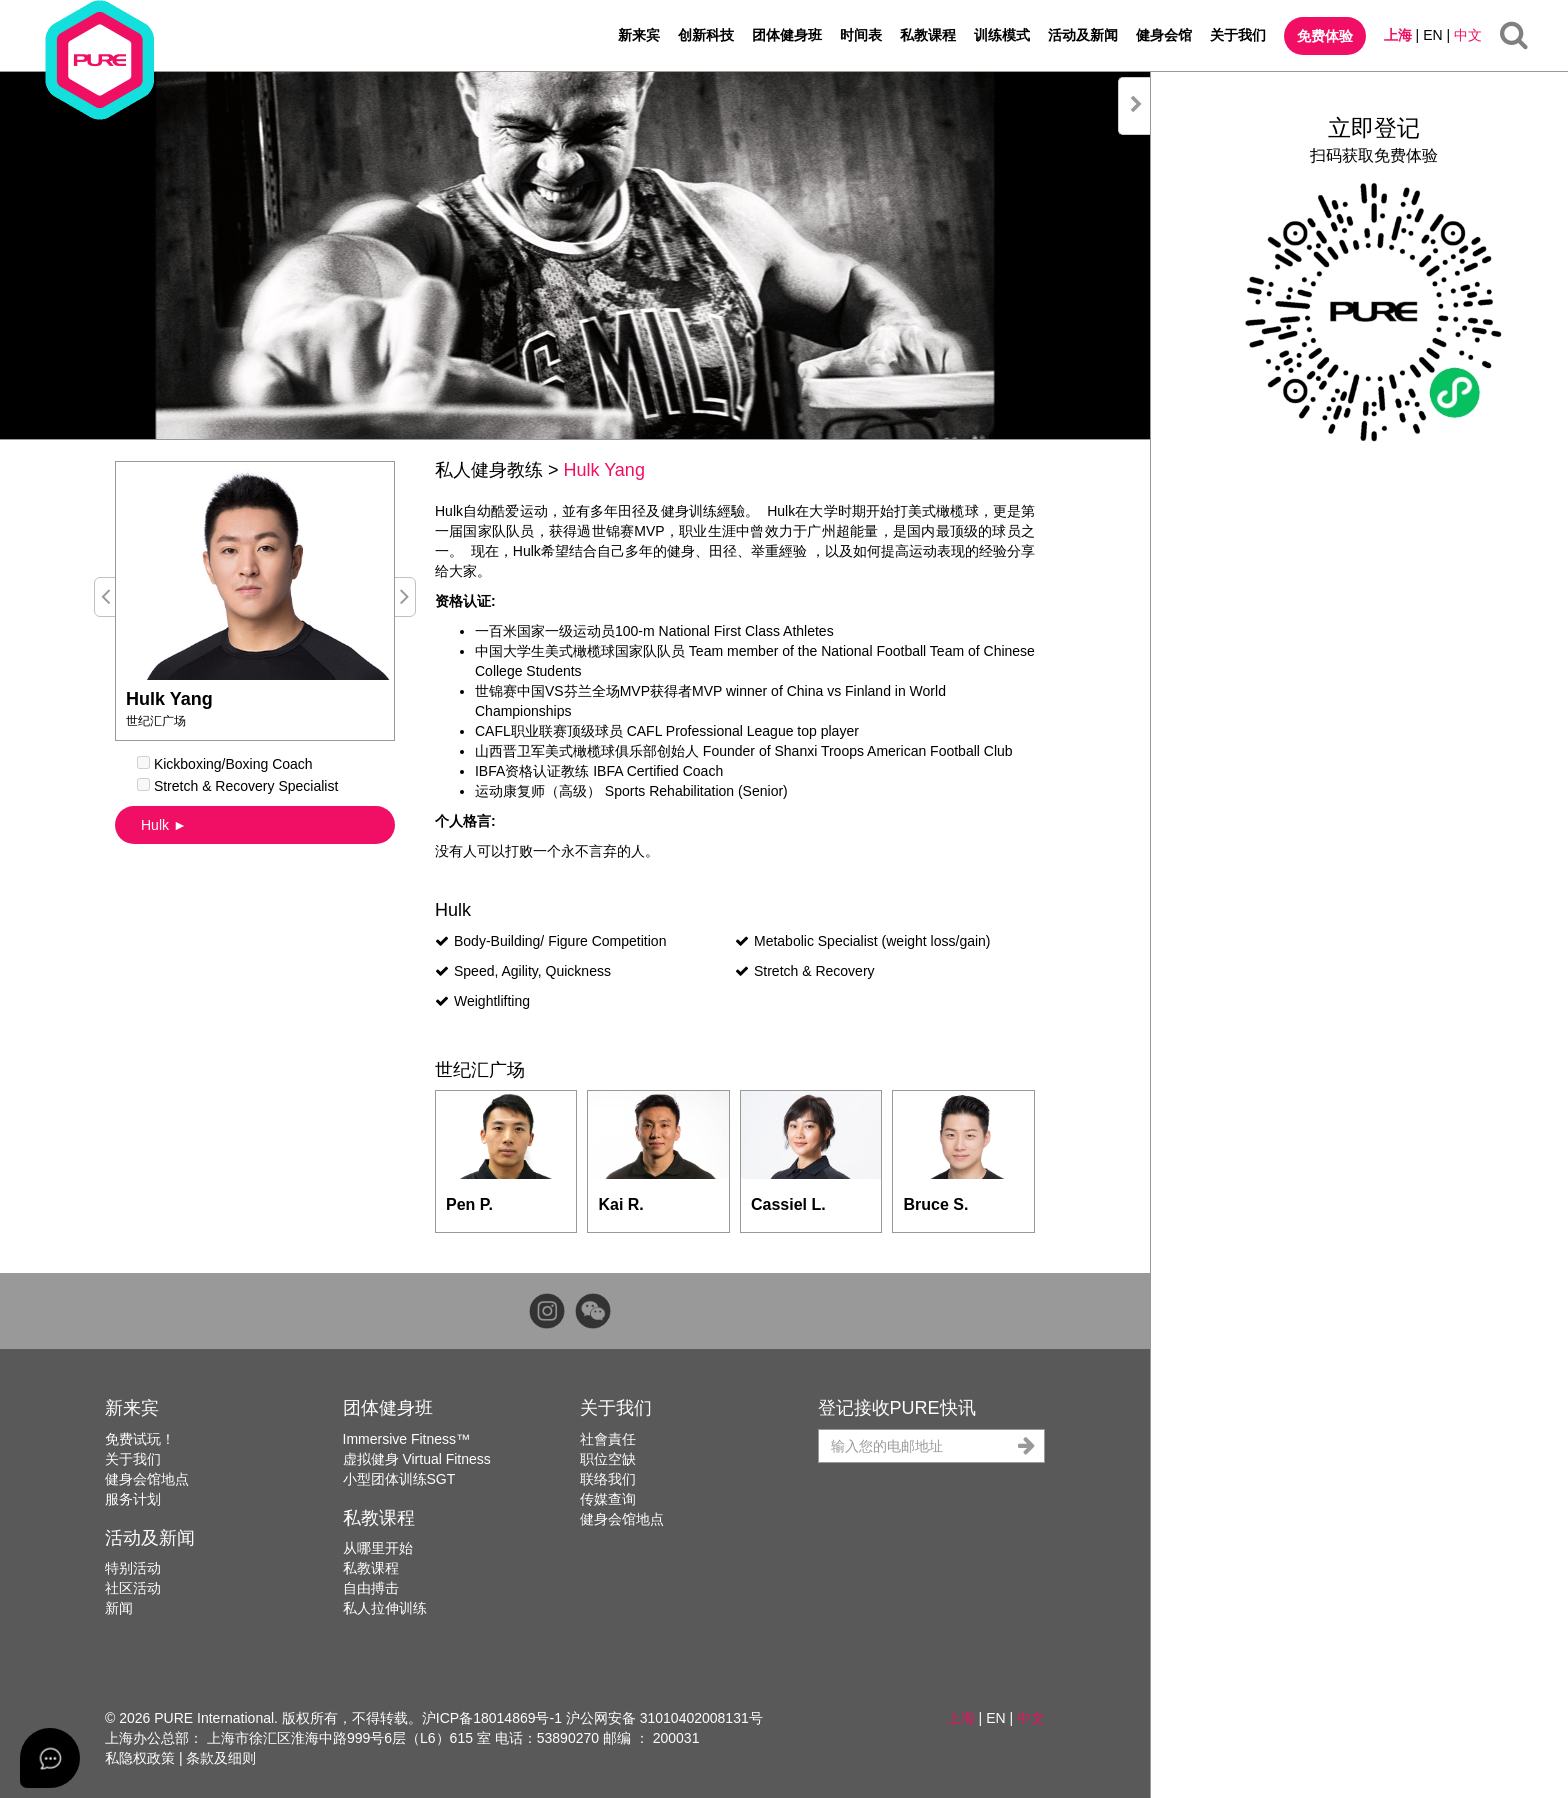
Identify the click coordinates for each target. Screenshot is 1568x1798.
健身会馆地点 (147, 1479)
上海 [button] (961, 1718)
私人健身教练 (489, 470)
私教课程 (928, 35)
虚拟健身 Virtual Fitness (417, 1459)
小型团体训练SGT (399, 1479)
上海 (1398, 35)
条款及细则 (221, 1758)
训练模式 (1002, 35)
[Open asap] (50, 1758)
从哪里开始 (378, 1548)
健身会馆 (1164, 35)
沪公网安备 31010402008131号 (664, 1718)
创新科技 (706, 35)
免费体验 (1325, 36)
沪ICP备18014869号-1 (492, 1718)
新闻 (119, 1608)
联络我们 (608, 1479)
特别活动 (133, 1568)
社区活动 (133, 1588)
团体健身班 (787, 35)
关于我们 (1238, 35)
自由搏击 (371, 1588)
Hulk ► (164, 825)
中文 (1468, 35)
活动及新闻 (1083, 35)
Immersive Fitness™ (407, 1439)
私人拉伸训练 (385, 1608)
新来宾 (639, 35)
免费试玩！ (140, 1439)
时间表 (861, 35)
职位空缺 (608, 1459)
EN (1432, 35)
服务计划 (133, 1499)
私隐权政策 (140, 1758)
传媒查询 (608, 1499)
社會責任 (608, 1439)
